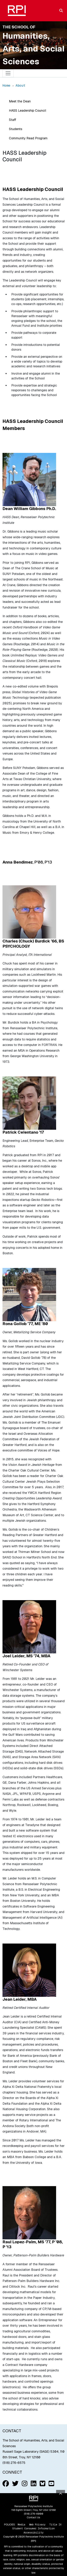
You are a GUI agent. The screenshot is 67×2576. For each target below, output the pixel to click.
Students (15, 129)
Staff (12, 120)
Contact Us (33, 2517)
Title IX (55, 2524)
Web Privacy (37, 2524)
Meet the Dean (20, 101)
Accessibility (33, 2532)
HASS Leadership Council (27, 110)
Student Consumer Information (33, 2528)
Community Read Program (28, 138)
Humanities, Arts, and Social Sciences (33, 49)
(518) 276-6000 (33, 2513)
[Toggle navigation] (8, 73)
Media (21, 2524)
